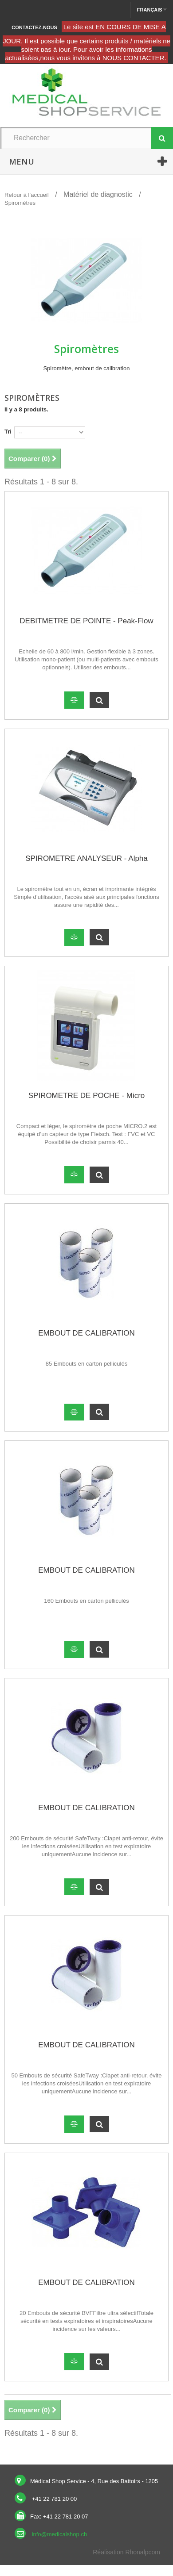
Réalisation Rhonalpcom (126, 2552)
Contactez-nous (34, 27)
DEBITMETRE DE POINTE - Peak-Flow (86, 621)
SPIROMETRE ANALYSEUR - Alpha (86, 858)
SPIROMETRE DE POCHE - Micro (86, 1095)
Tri (8, 431)
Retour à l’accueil (26, 195)
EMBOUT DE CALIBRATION (86, 1333)
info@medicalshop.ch (59, 2534)
